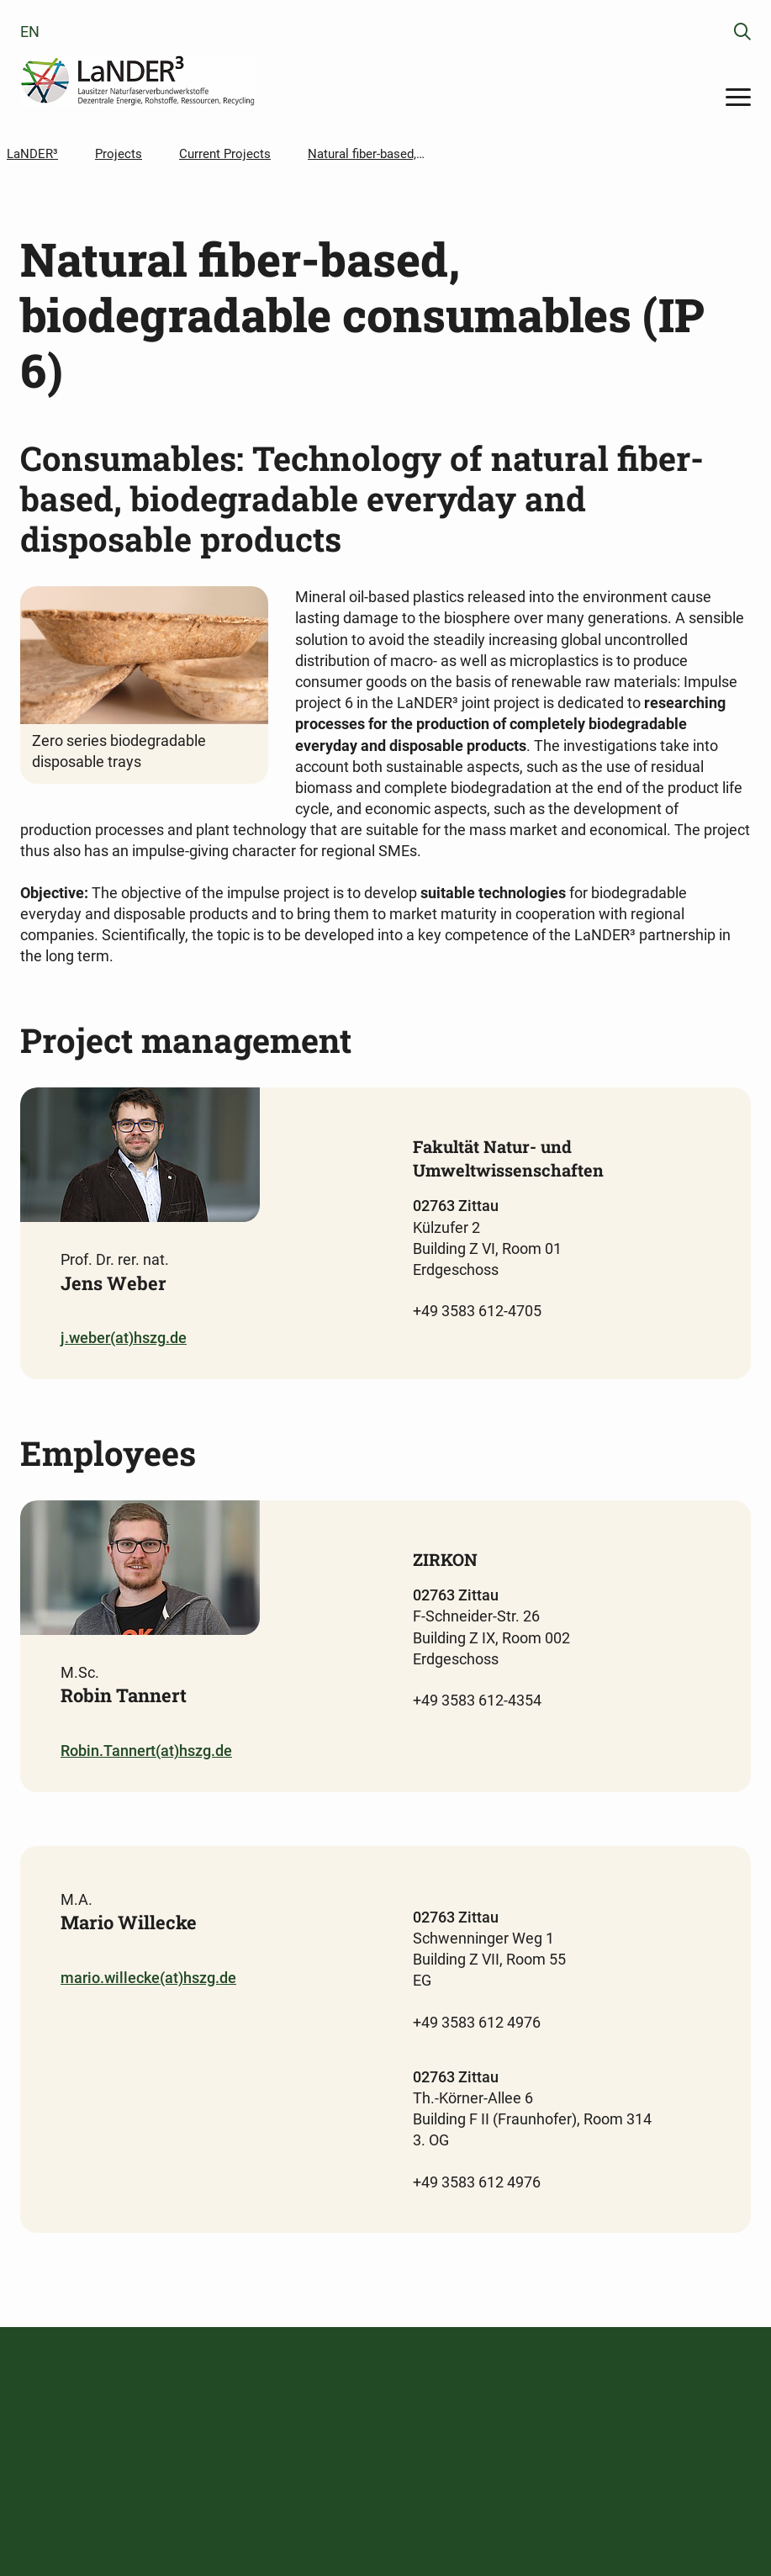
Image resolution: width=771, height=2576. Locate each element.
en (30, 31)
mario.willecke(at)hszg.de (148, 1977)
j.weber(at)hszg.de (124, 1337)
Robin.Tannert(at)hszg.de (146, 1750)
